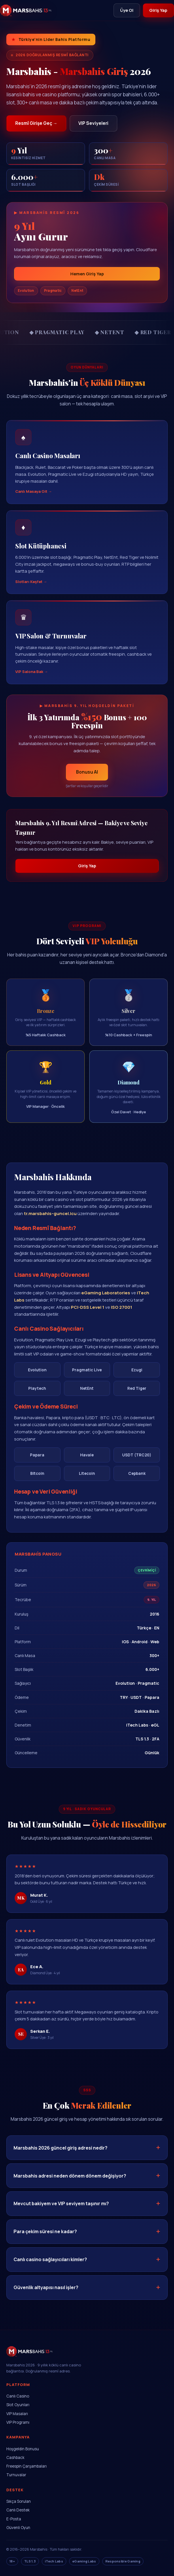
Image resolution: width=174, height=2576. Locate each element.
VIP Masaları (17, 2414)
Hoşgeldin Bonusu (22, 2449)
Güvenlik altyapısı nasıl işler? (46, 2294)
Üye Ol (126, 10)
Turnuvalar (16, 2475)
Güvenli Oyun (18, 2527)
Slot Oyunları (17, 2405)
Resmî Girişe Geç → (36, 123)
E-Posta (13, 2519)
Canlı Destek (18, 2510)
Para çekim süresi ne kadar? (45, 2238)
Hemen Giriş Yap (87, 274)
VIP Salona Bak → (31, 678)
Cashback (15, 2457)
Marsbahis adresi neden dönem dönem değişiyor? (70, 2183)
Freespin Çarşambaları (26, 2466)
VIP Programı (17, 2422)
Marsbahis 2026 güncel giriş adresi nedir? (60, 2155)
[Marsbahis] (26, 10)
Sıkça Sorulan (18, 2501)
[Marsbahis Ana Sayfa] (29, 2358)
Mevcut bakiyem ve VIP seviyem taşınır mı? (61, 2211)
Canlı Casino (17, 2396)
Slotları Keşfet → (31, 588)
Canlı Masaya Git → (33, 498)
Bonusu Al (87, 779)
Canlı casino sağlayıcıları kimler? (50, 2266)
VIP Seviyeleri (94, 123)
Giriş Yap (158, 10)
